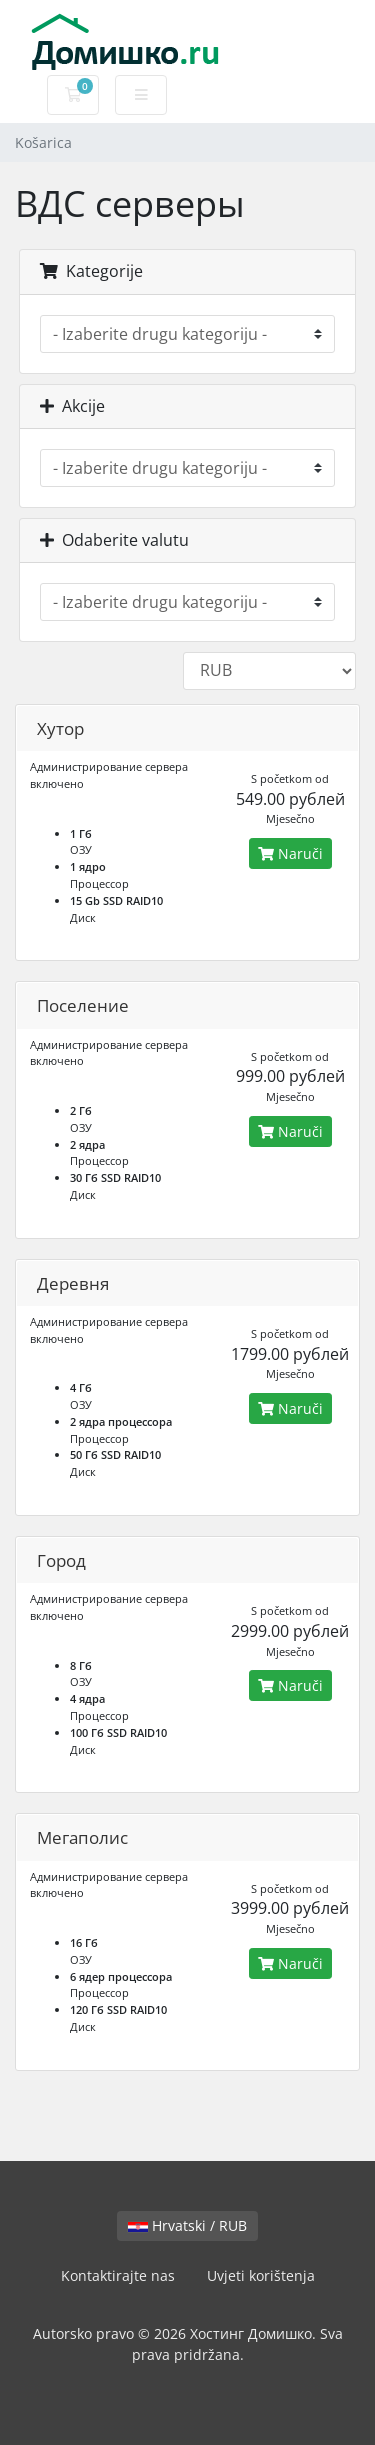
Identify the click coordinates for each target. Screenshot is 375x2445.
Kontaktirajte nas (118, 2275)
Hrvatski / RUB (187, 2225)
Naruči (290, 853)
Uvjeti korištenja (261, 2275)
